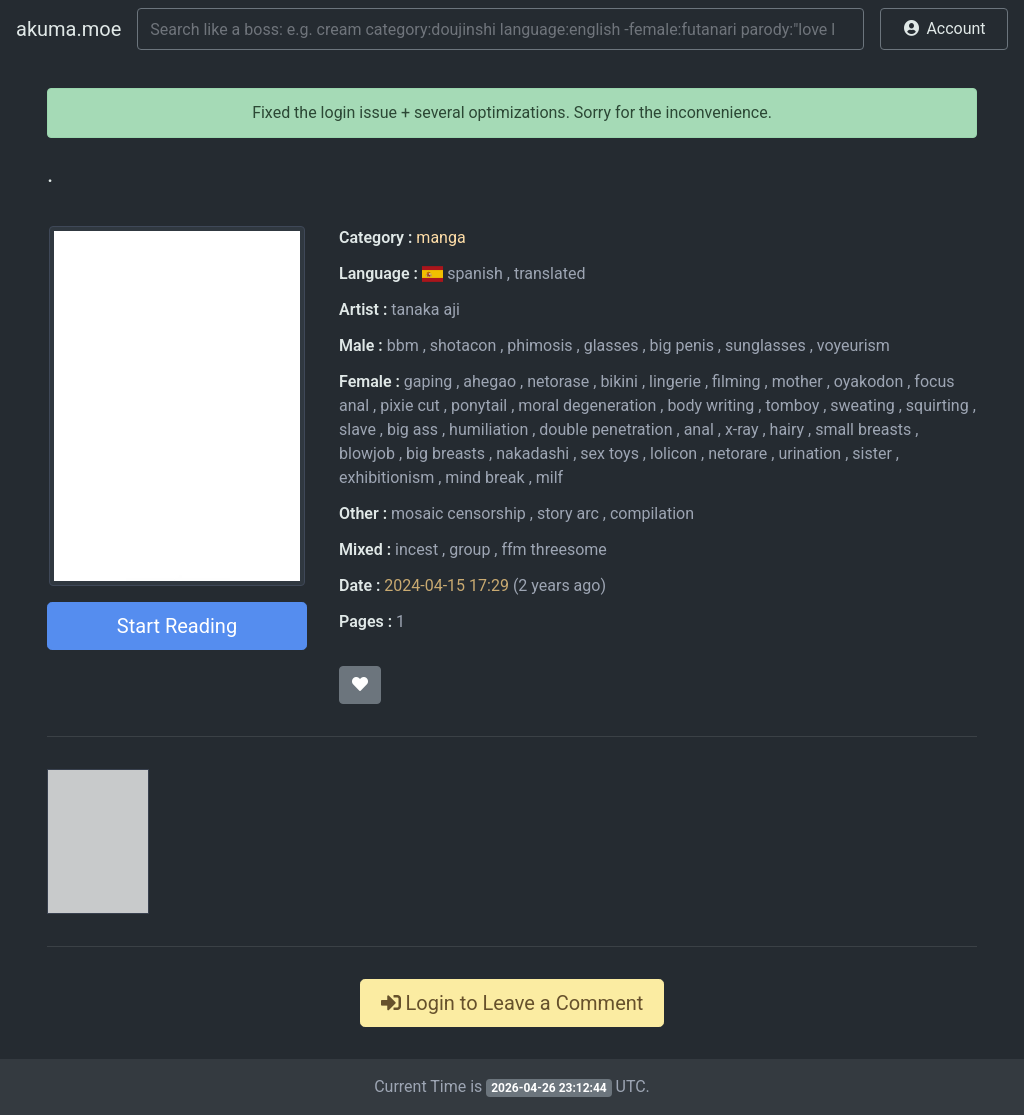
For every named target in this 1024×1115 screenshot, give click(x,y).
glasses (611, 345)
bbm (403, 345)
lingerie (675, 381)
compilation (652, 513)
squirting (937, 405)
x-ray (742, 429)
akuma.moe (68, 29)
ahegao (489, 381)
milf (549, 477)
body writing (710, 405)
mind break (484, 477)
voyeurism (853, 345)
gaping (428, 381)
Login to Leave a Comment (512, 1003)
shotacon (463, 345)
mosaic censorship (458, 513)
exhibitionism (386, 477)
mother (797, 381)
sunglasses (765, 345)
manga (440, 237)
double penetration (605, 429)
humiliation (488, 429)
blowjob (367, 453)
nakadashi (532, 453)
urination (809, 453)
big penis (682, 345)
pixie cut (410, 405)
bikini (619, 381)
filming (736, 381)
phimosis (539, 345)
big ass (412, 429)
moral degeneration (587, 405)
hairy (787, 429)
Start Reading (177, 626)
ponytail (479, 405)
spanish (464, 273)
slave (357, 429)
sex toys (609, 453)
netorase (558, 381)
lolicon (673, 453)
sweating (862, 405)
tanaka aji (425, 309)
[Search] (500, 29)
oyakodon (868, 381)
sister (872, 453)
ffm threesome (553, 549)
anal (699, 429)
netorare (737, 453)
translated (549, 273)
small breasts (863, 429)
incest (416, 549)
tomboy (792, 405)
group (469, 549)
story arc (568, 513)
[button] (944, 29)
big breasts (445, 453)
